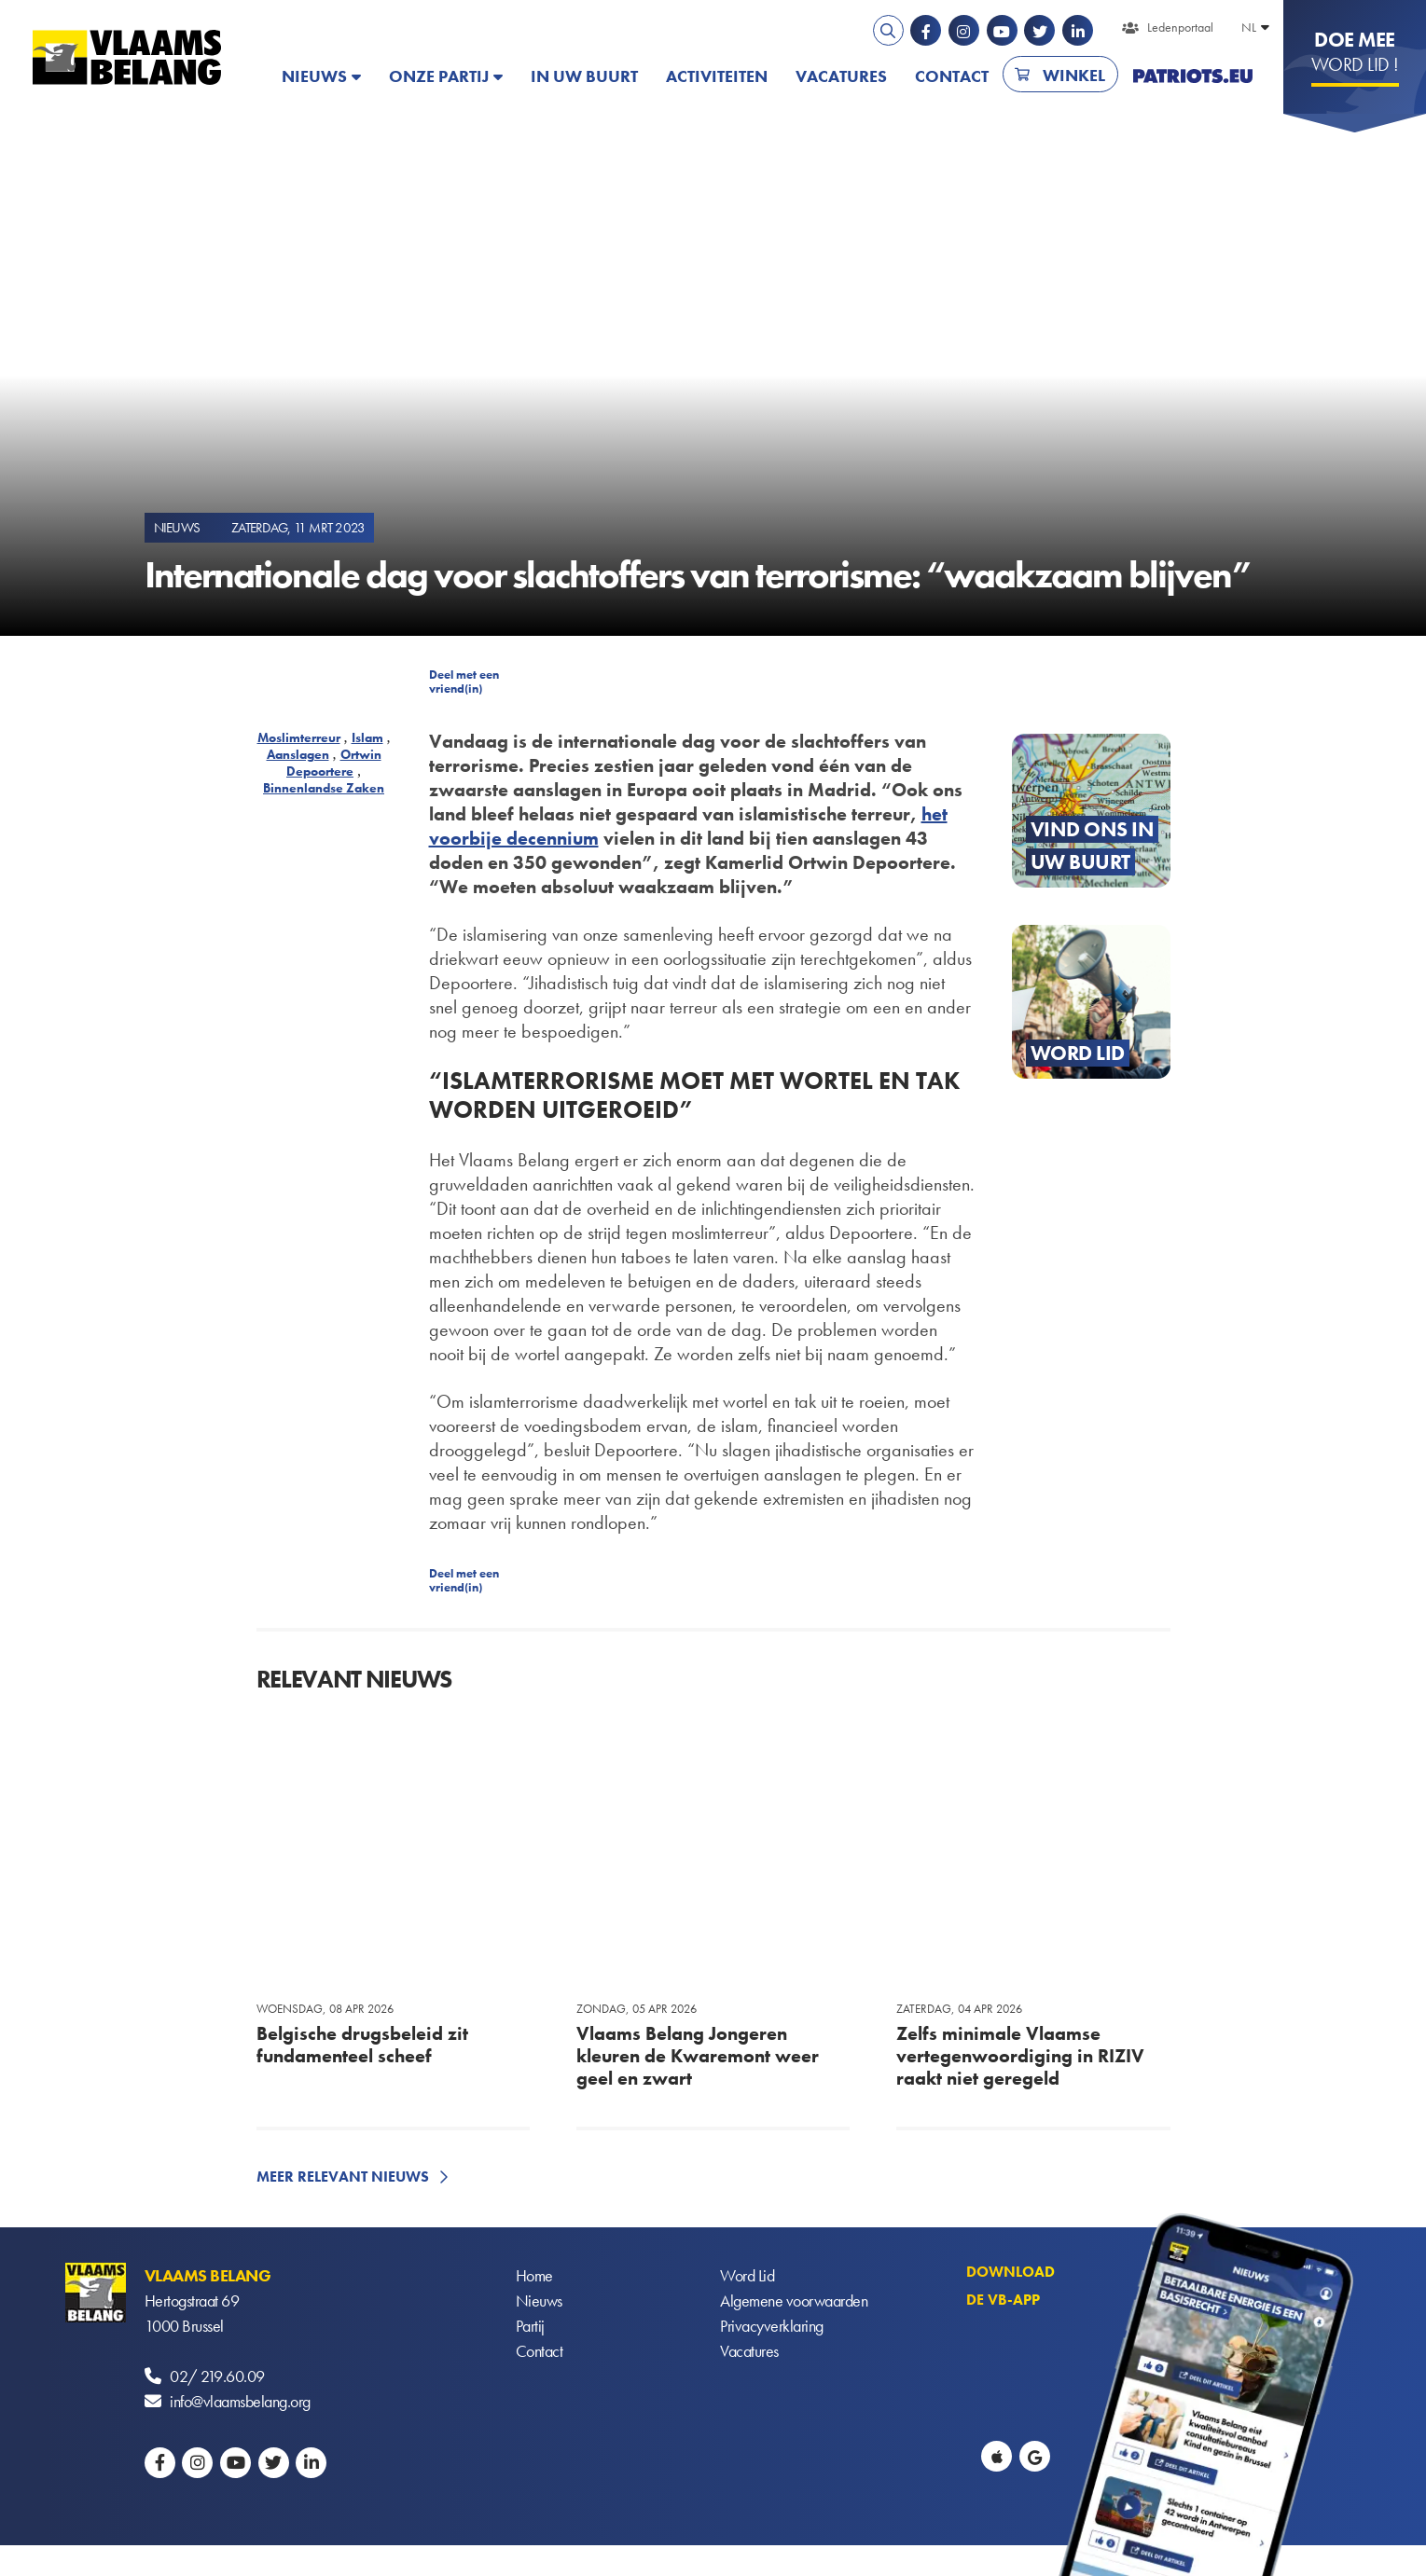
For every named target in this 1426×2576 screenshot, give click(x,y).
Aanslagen (298, 754)
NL (1248, 27)
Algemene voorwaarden (793, 2300)
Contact (952, 76)
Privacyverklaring (772, 2325)
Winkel (1074, 75)
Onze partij (439, 76)
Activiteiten (717, 76)
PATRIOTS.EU (1192, 76)
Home (534, 2275)
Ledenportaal (1180, 27)
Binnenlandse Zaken (323, 787)
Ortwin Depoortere (333, 762)
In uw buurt (584, 76)
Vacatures (841, 76)
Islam (367, 737)
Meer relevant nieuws (342, 2176)
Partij (530, 2325)
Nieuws (314, 76)
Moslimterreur (298, 737)
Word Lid (747, 2275)
